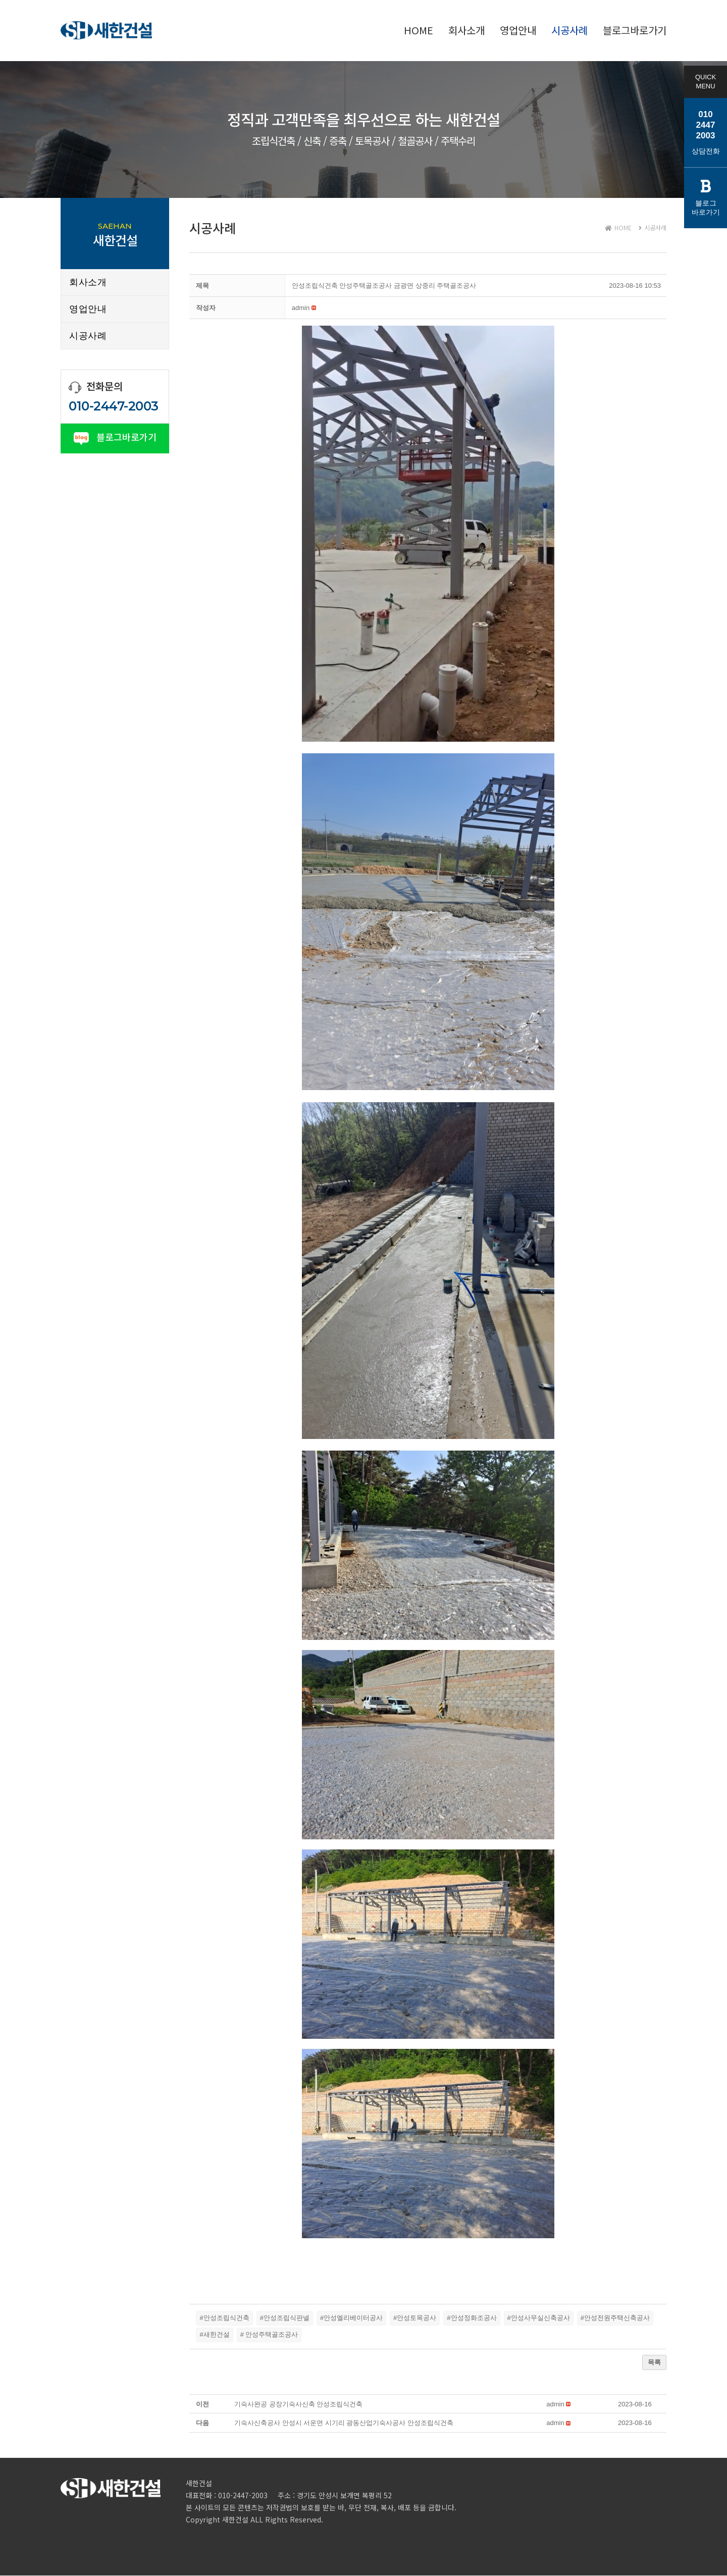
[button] (300, 308)
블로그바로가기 (115, 436)
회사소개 (88, 282)
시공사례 (88, 336)
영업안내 (88, 309)
